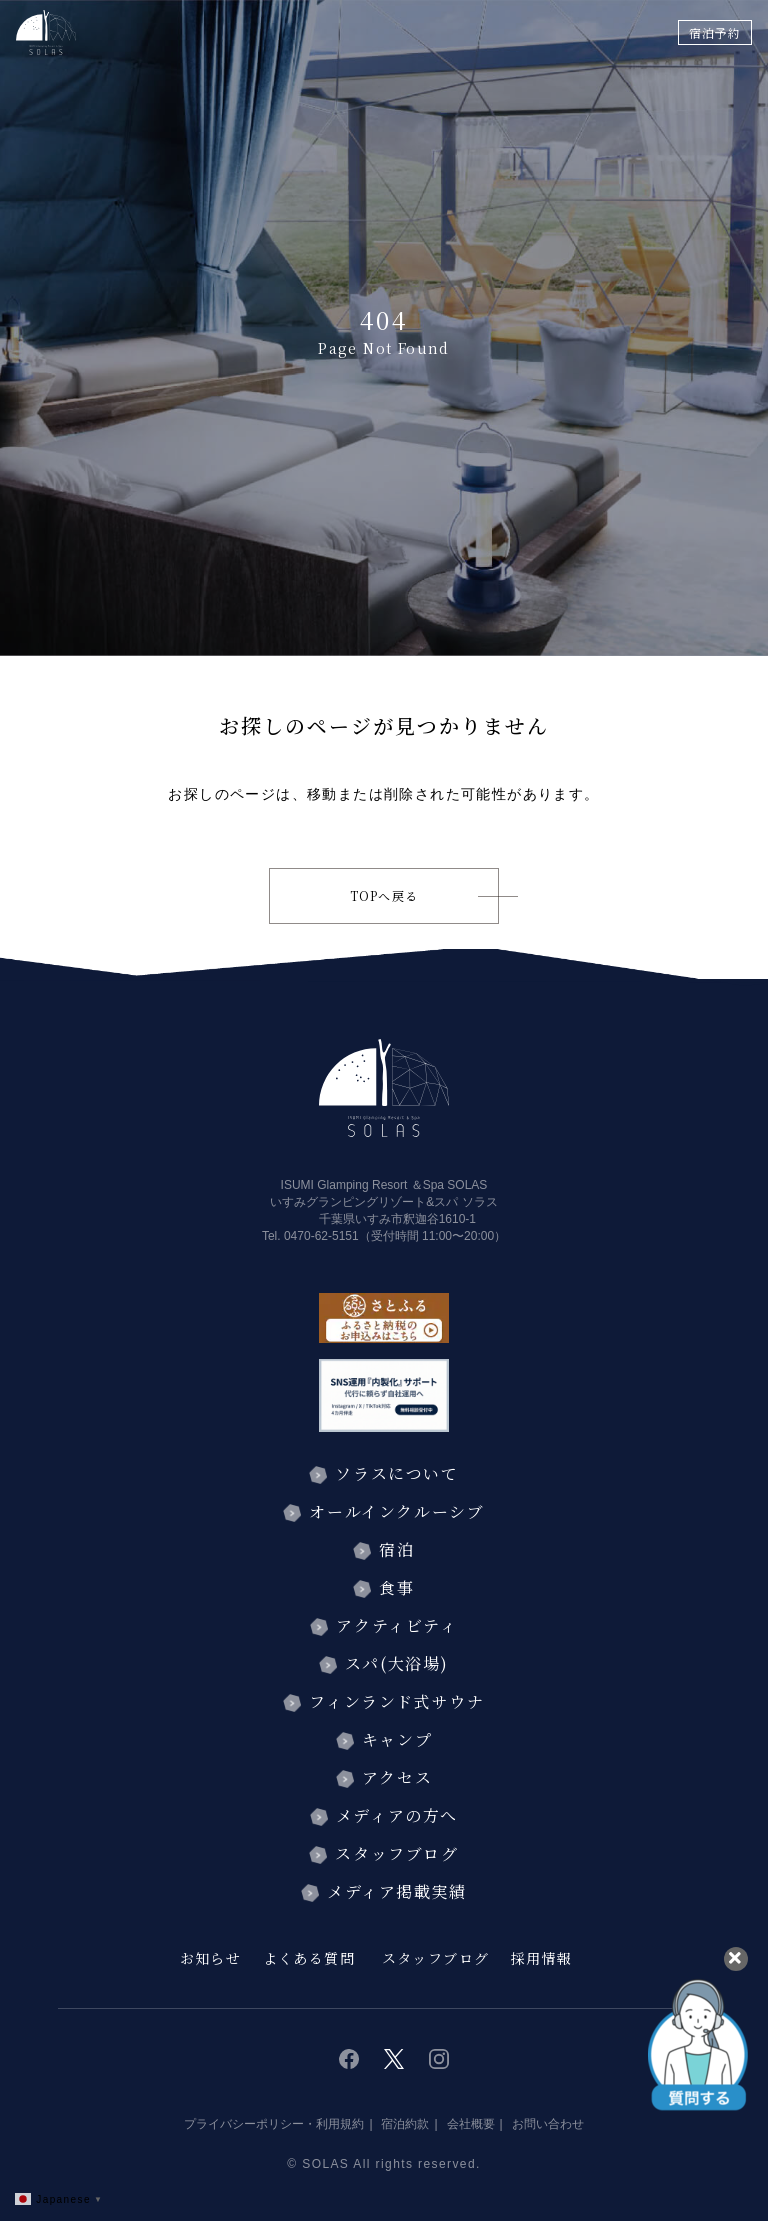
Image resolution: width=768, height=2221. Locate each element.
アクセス (397, 1777)
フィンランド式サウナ (396, 1701)
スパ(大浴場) (397, 1663)
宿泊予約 (715, 32)
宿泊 (396, 1549)
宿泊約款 (405, 2124)
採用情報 (542, 1958)
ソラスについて (396, 1473)
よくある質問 (309, 1958)
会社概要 (471, 2124)
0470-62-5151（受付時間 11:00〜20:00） (395, 1236)
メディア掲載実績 (397, 1891)
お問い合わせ (548, 2124)
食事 (396, 1587)
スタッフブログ (396, 1853)
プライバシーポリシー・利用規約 (274, 2124)
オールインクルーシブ (396, 1511)
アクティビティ (396, 1625)
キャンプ (397, 1739)
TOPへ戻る (384, 895)
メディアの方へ (397, 1815)
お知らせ (211, 1958)
